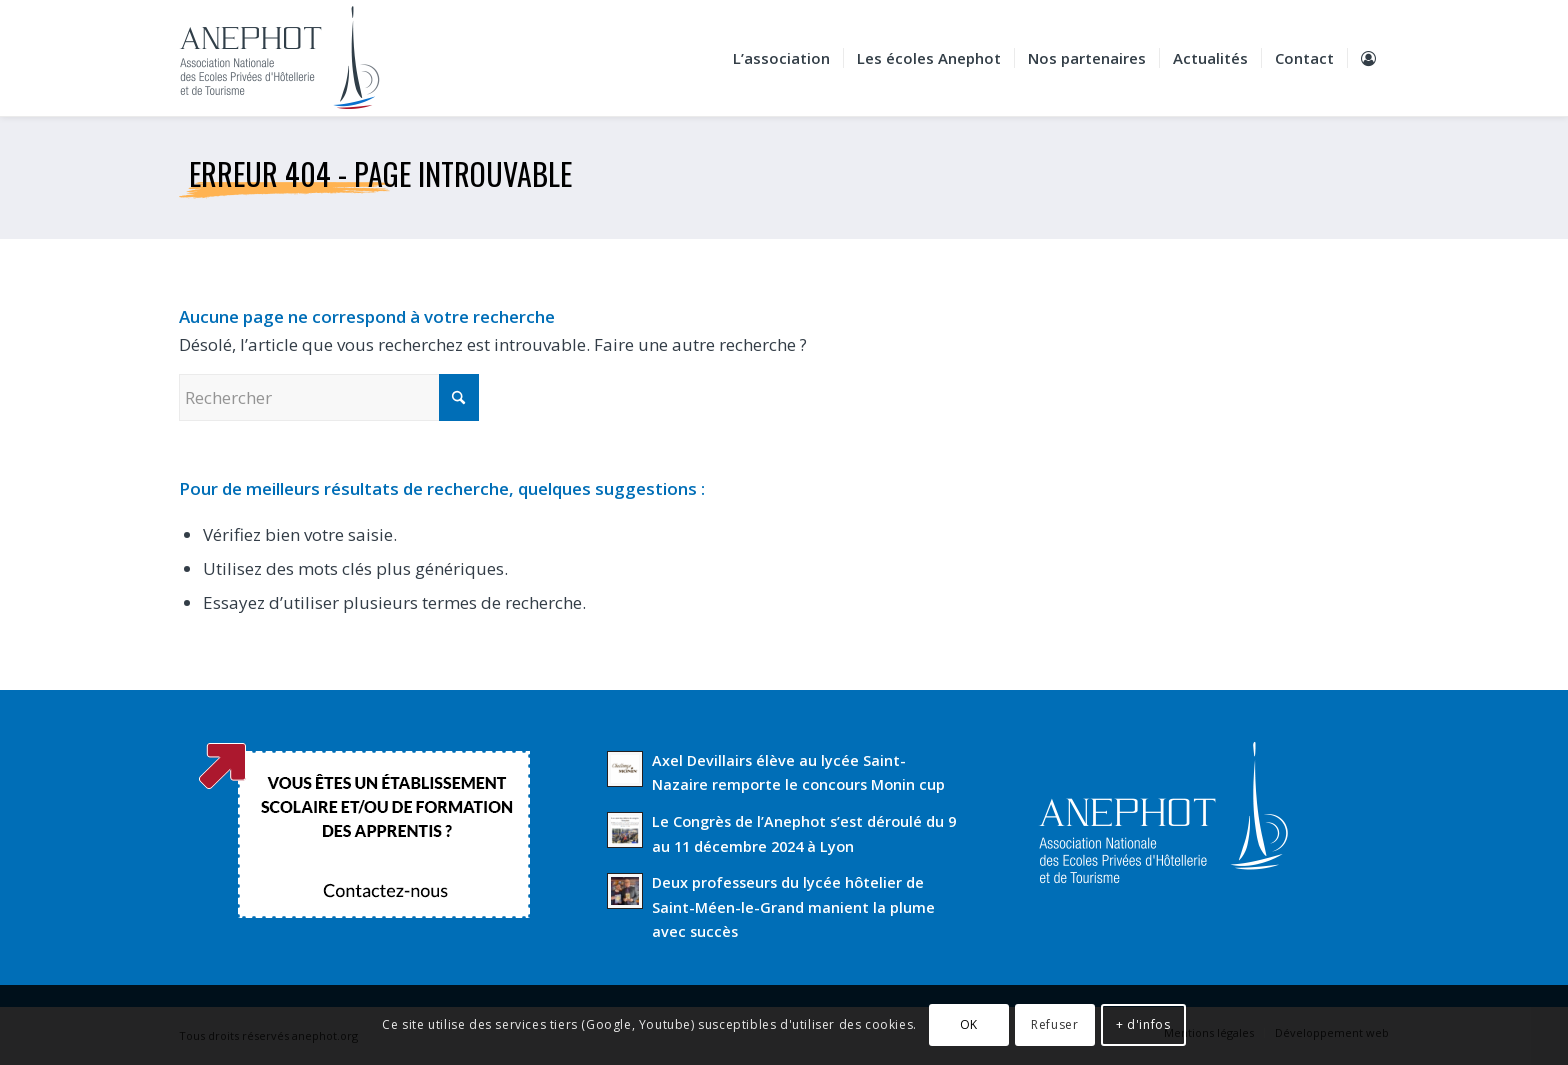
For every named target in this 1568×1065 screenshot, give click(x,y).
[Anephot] (293, 58)
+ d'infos (1143, 1024)
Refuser (1054, 1024)
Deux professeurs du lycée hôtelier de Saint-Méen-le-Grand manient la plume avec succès (793, 907)
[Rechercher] (329, 397)
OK (969, 1024)
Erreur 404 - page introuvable (380, 173)
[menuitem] (781, 58)
